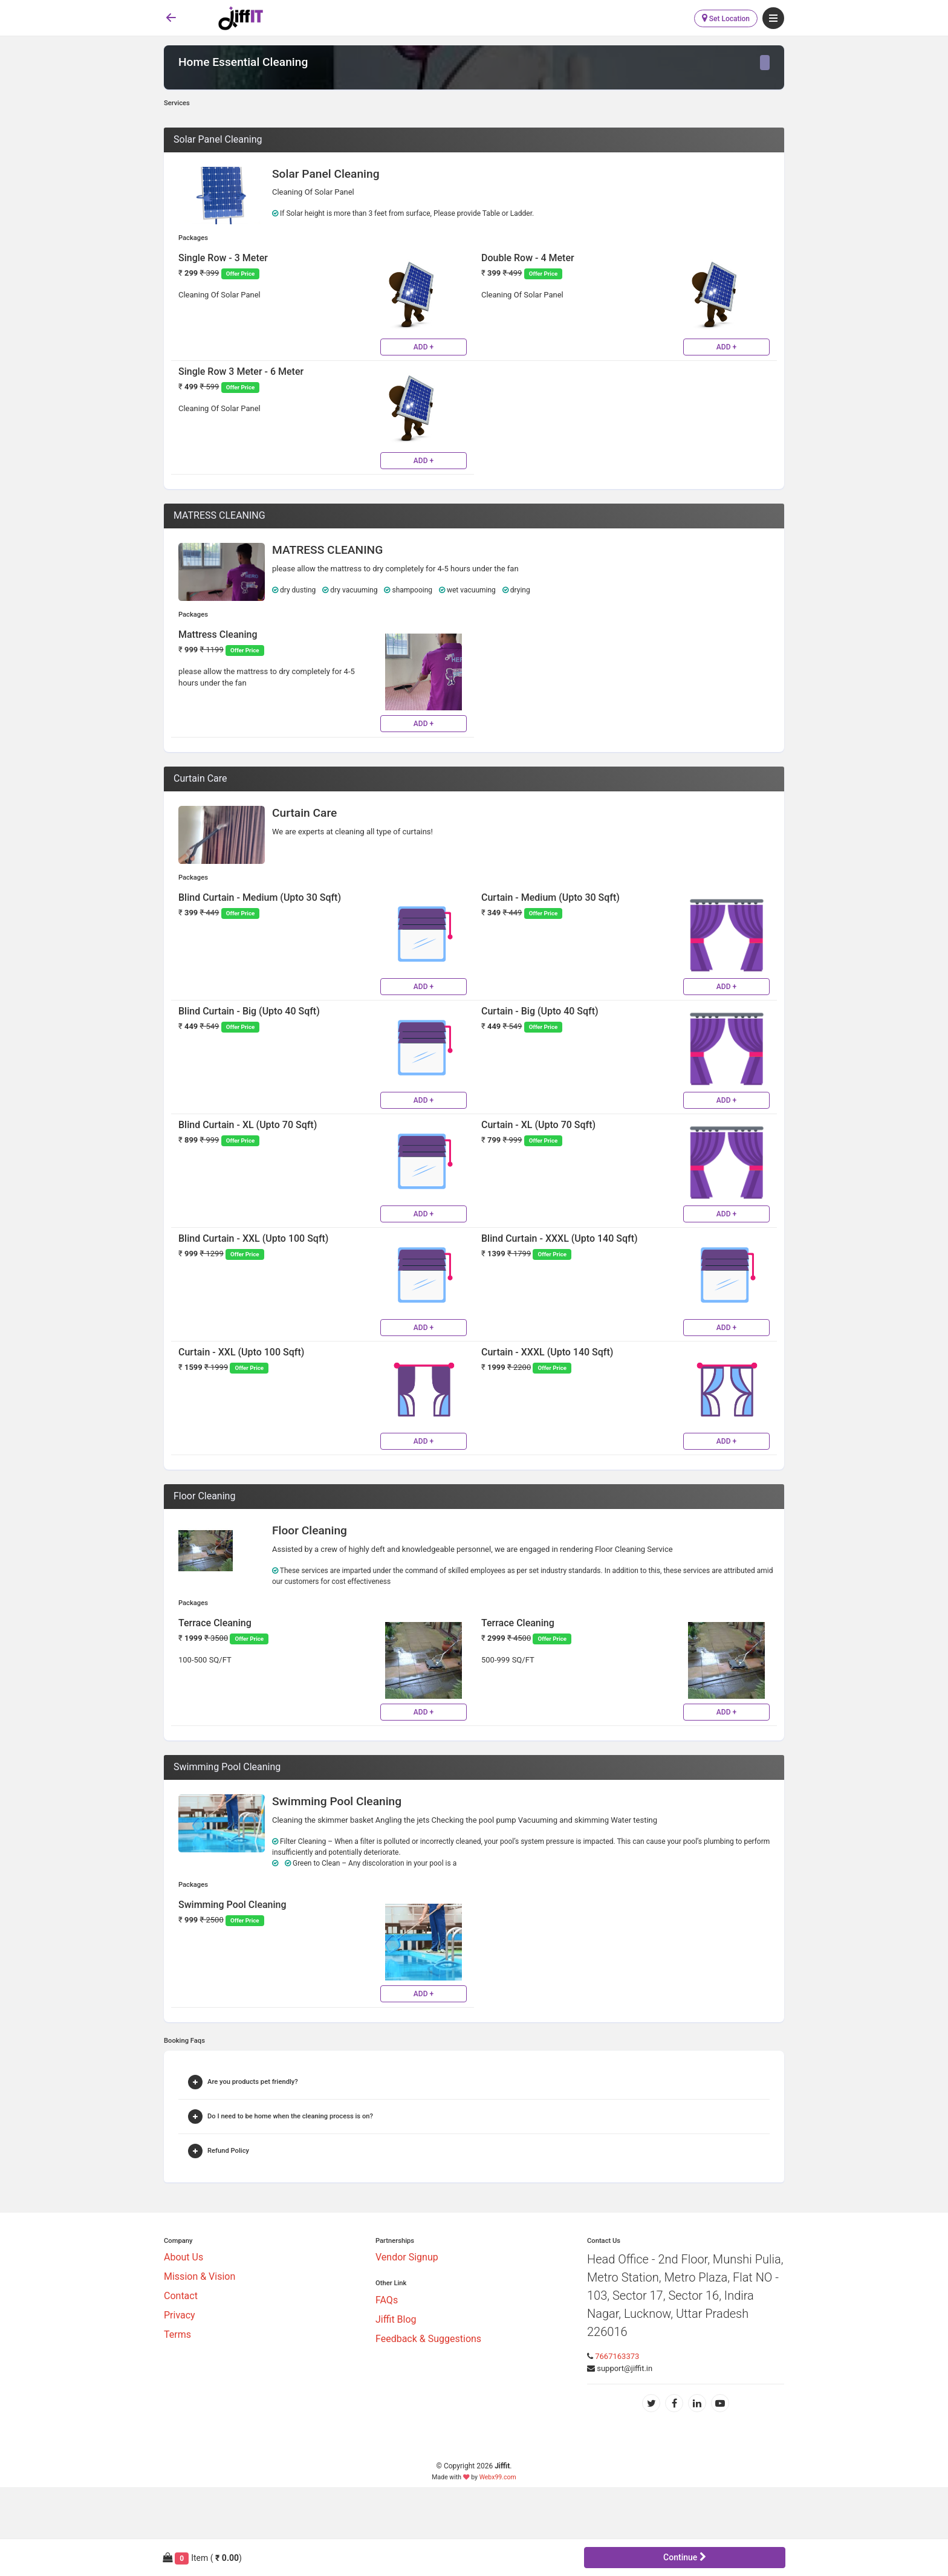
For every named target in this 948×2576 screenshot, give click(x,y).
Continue (684, 2557)
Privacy (179, 2315)
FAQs (386, 2300)
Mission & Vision (199, 2276)
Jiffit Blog (396, 2319)
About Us (183, 2257)
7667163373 (617, 2356)
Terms (177, 2334)
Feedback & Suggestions (428, 2338)
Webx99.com (497, 2477)
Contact (181, 2296)
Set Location (726, 18)
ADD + (423, 347)
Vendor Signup (406, 2257)
